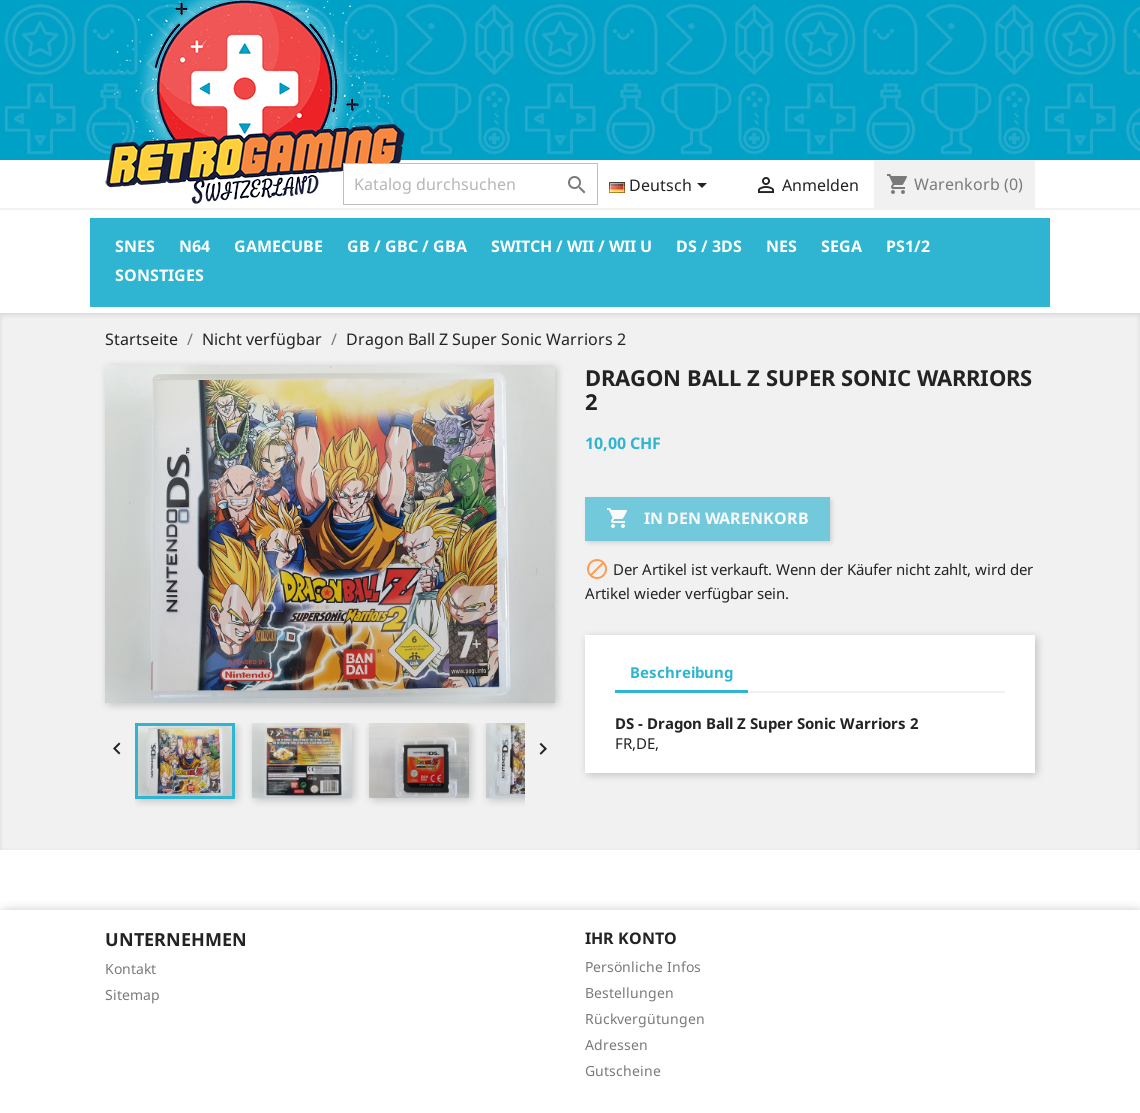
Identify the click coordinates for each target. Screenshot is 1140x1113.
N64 (194, 246)
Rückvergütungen (645, 1018)
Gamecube (278, 246)
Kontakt (130, 968)
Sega (841, 246)
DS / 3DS (709, 246)
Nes (781, 246)
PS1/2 (908, 246)
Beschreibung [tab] (681, 672)
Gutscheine (623, 1070)
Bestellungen (629, 992)
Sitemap (132, 994)
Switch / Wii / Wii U (571, 246)
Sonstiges (159, 275)
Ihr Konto (631, 938)
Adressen (616, 1044)
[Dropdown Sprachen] (661, 187)
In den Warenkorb (707, 519)
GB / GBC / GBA (407, 246)
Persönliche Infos (643, 966)
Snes (135, 246)
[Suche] (470, 184)
